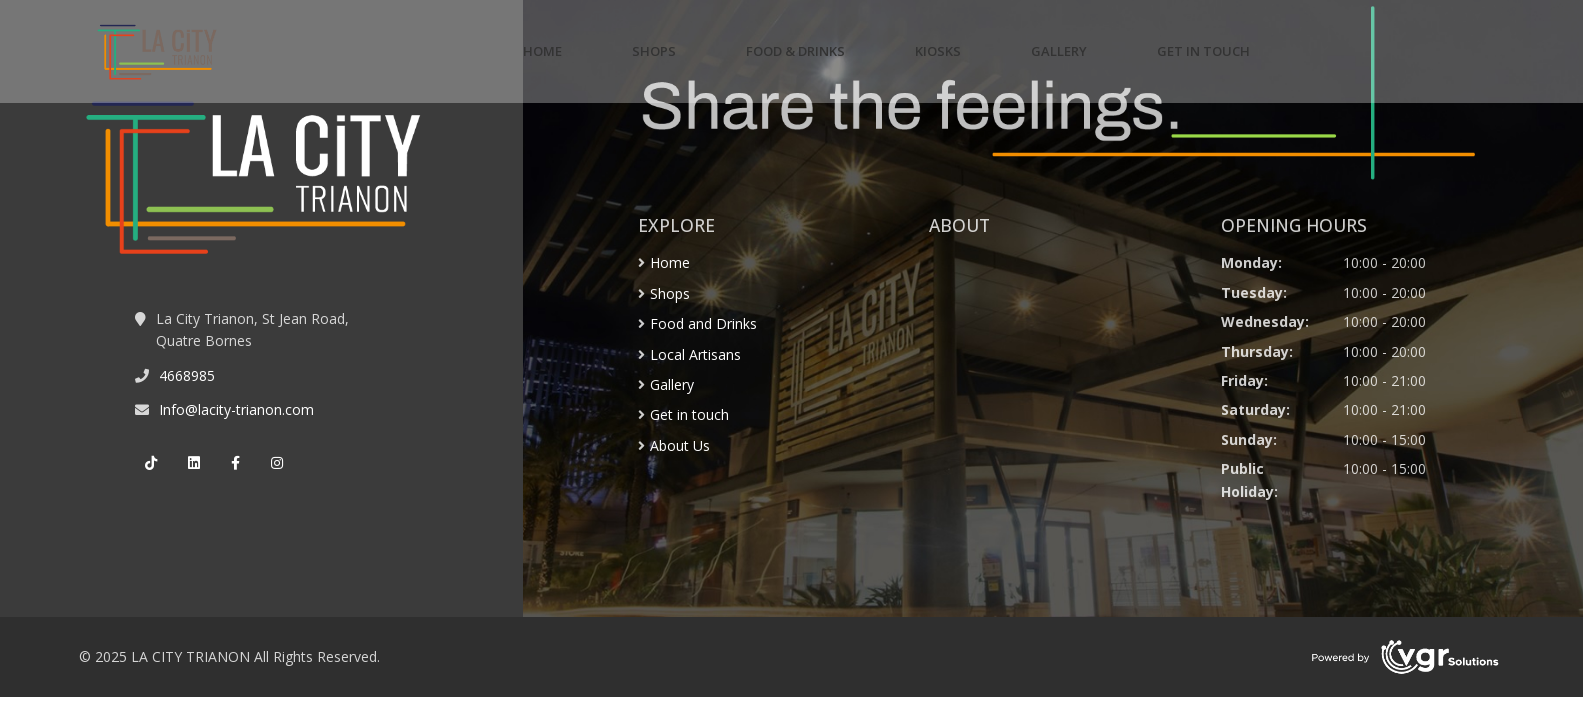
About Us (680, 445)
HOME (542, 51)
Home (670, 262)
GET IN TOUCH (1203, 51)
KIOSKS (938, 51)
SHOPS (654, 51)
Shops (670, 293)
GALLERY (1059, 51)
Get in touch (689, 414)
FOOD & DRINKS (795, 51)
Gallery (672, 384)
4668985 (187, 375)
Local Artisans (695, 354)
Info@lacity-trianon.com (236, 409)
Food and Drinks (703, 323)
